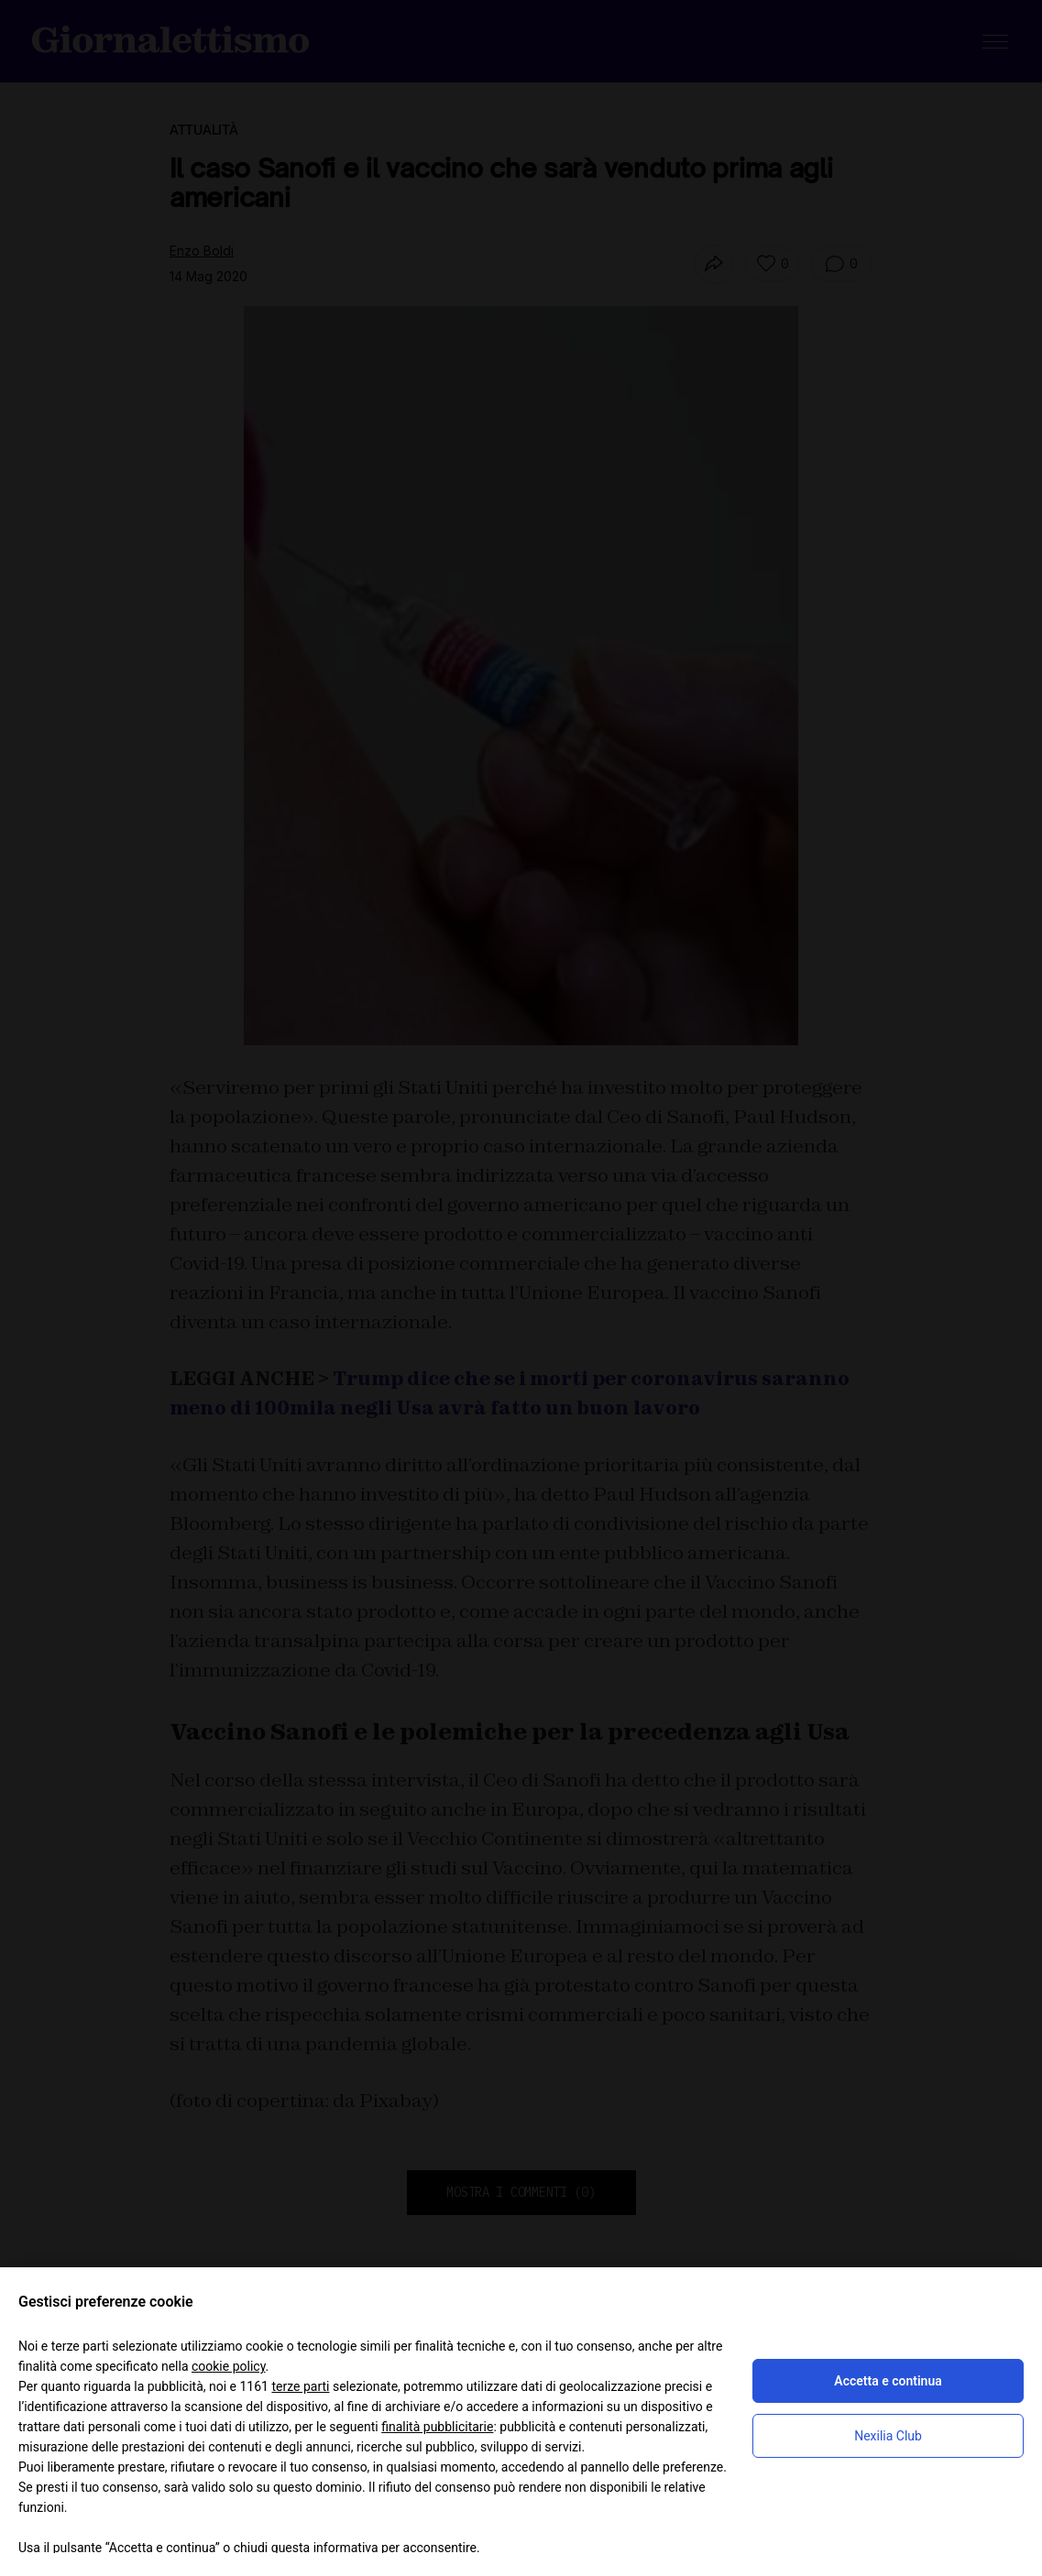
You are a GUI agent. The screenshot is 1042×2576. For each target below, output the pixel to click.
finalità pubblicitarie (437, 2426)
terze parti (300, 2386)
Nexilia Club (888, 2436)
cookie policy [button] (229, 2366)
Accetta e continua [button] (887, 2381)
